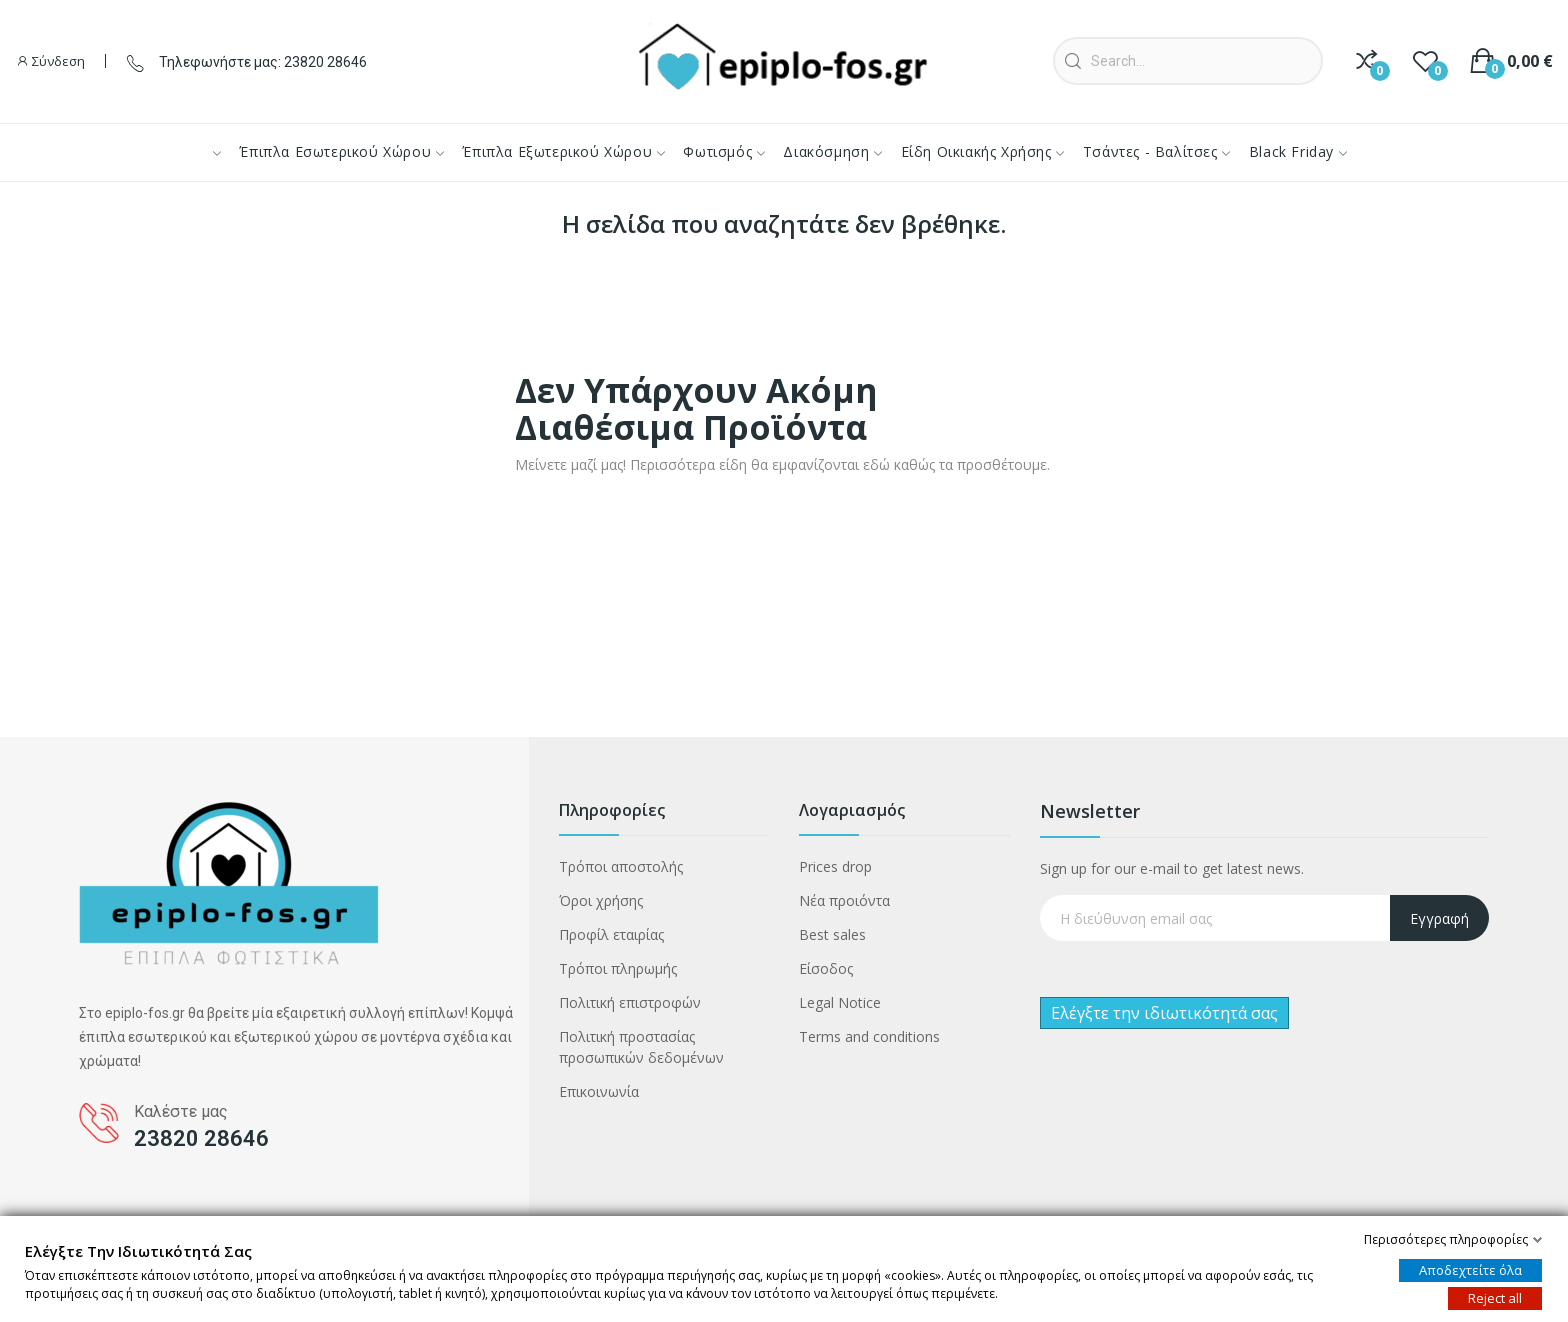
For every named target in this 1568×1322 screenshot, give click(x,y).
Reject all (1495, 1298)
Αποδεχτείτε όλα (1470, 1270)
